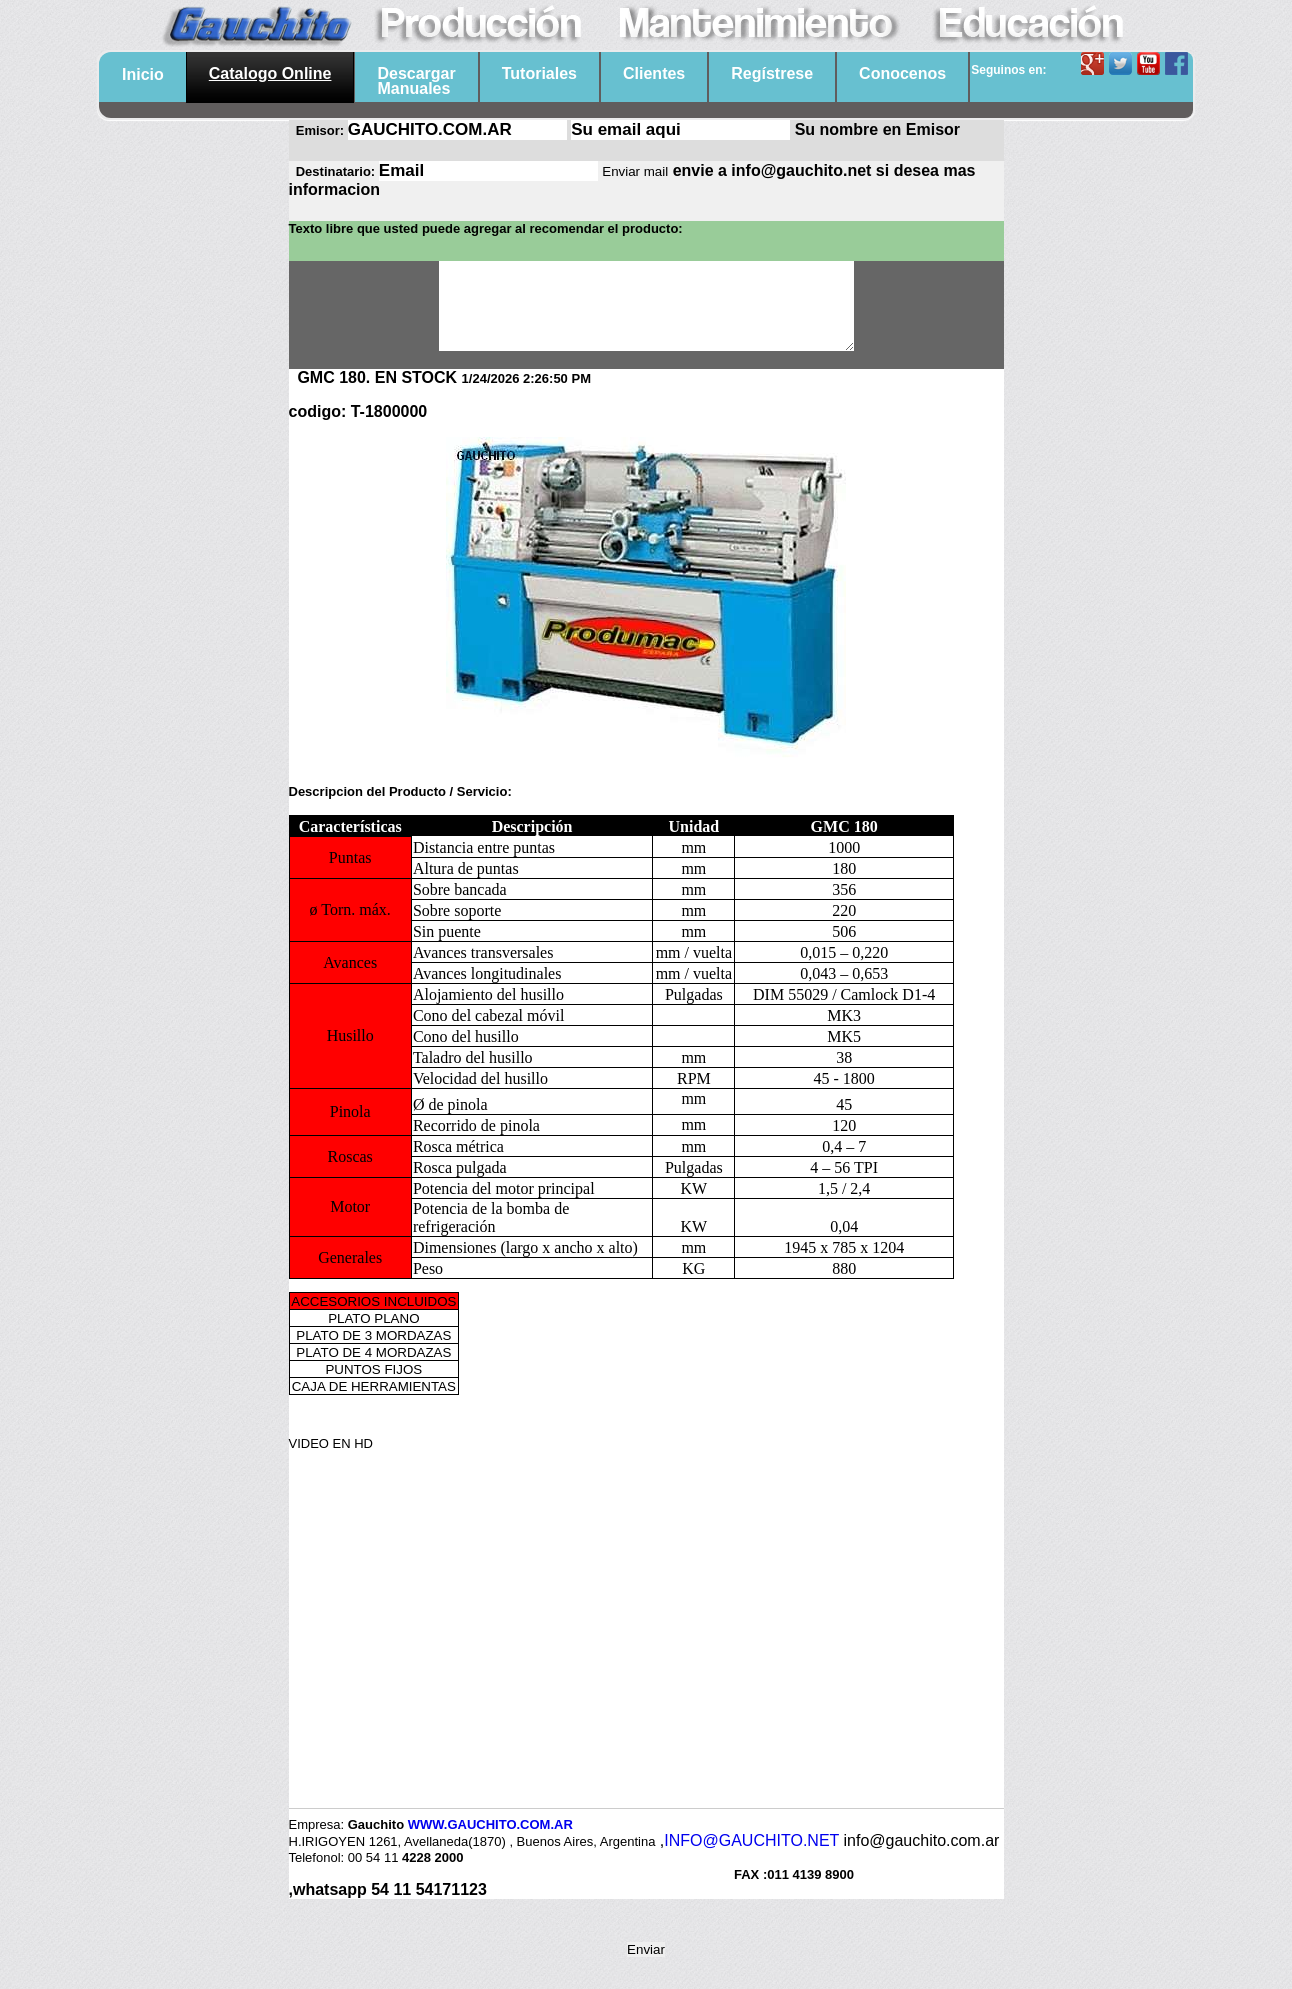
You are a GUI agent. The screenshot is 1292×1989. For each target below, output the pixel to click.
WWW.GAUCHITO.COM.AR (490, 1842)
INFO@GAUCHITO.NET (751, 1858)
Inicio (143, 74)
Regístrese (772, 73)
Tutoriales (539, 73)
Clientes (654, 73)
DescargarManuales (416, 81)
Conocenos (902, 73)
